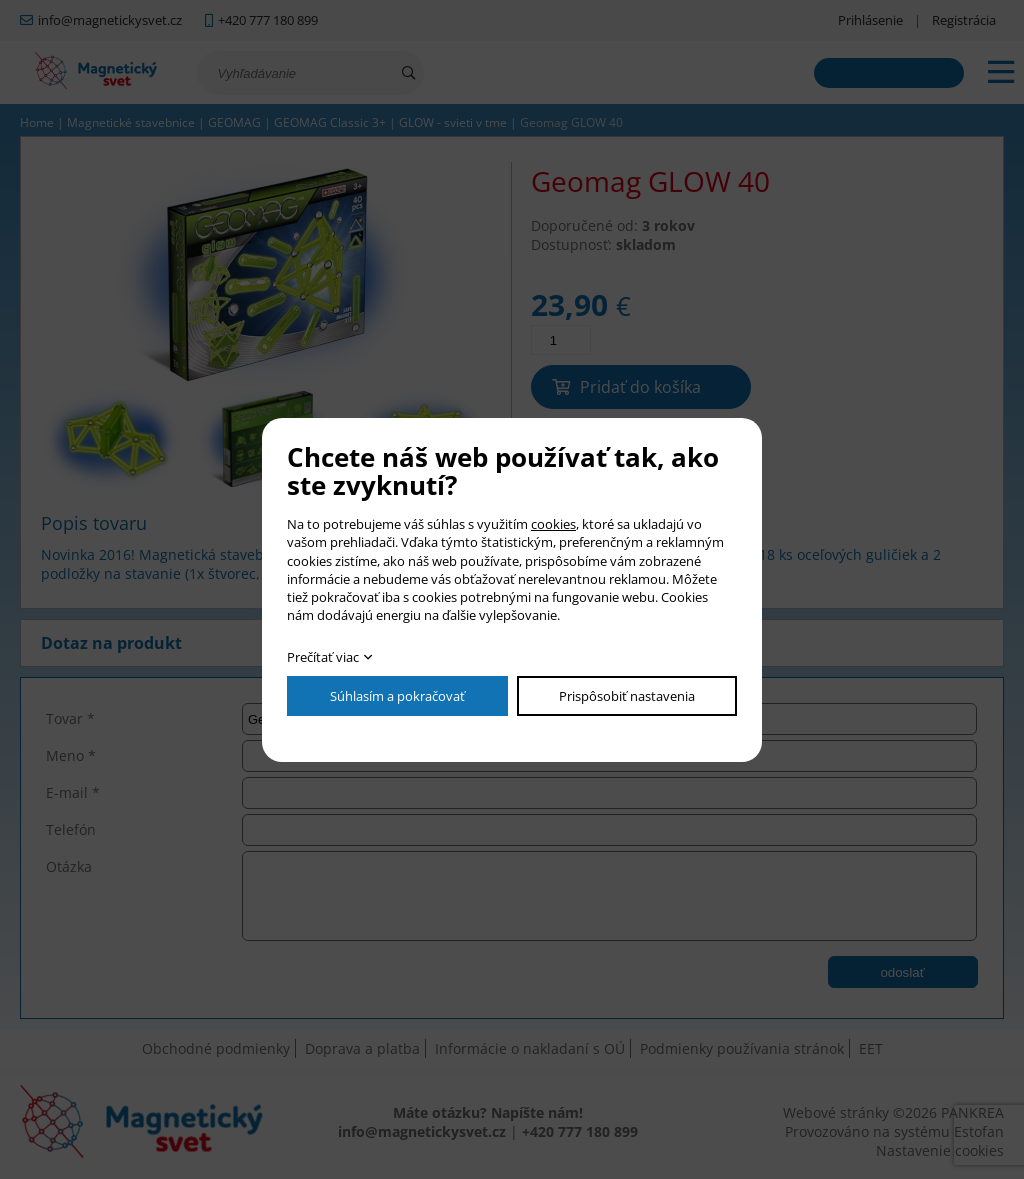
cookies (553, 524)
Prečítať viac (323, 657)
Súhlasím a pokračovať (397, 696)
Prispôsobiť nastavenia (627, 696)
